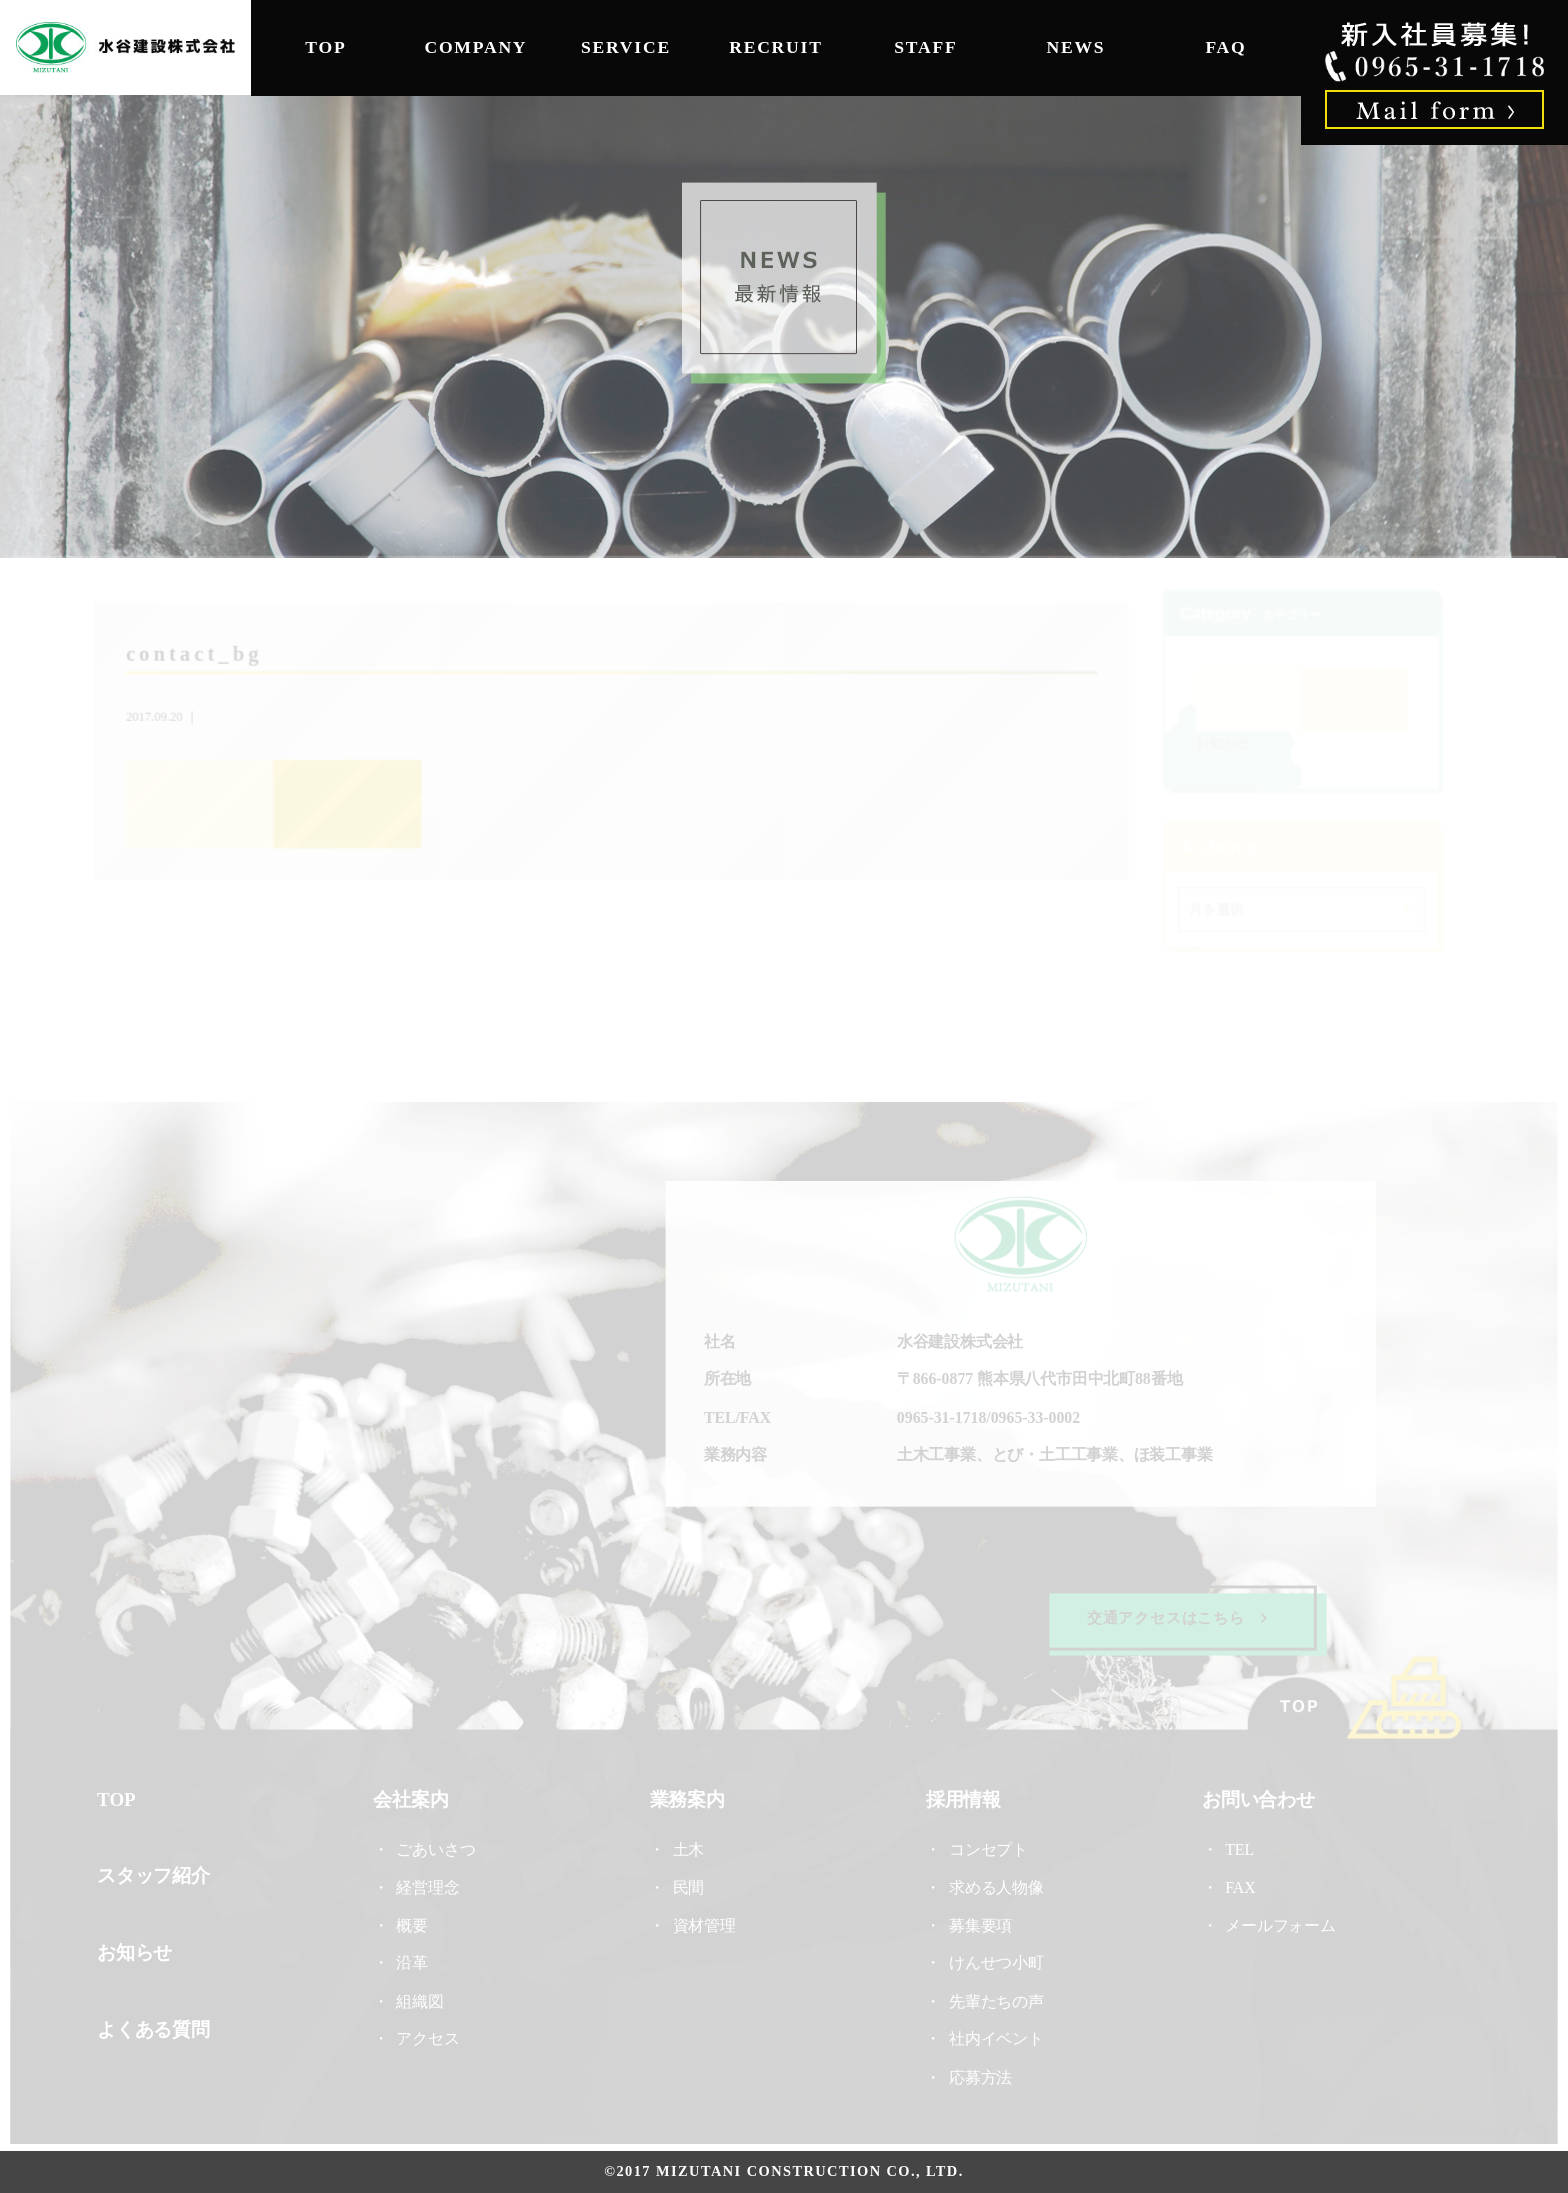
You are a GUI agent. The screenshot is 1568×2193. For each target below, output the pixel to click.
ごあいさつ (438, 1848)
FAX (1237, 1886)
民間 (688, 1886)
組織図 (422, 1999)
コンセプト (987, 1848)
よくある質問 (158, 2027)
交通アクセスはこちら (1174, 1617)
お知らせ (1221, 743)
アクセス (430, 2037)
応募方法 (979, 2074)
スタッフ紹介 (158, 1874)
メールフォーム (1277, 1924)
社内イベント (995, 2037)
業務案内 (688, 1798)
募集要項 (979, 1924)
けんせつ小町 (995, 1961)
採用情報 (962, 1798)
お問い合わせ (1255, 1798)
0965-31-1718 (940, 1418)
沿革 (414, 1961)
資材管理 (704, 1924)
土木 (688, 1848)
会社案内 (413, 1798)
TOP (325, 47)
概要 (414, 1924)
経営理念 (430, 1886)
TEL (1244, 1848)
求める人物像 (995, 1886)
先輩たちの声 (995, 1999)
